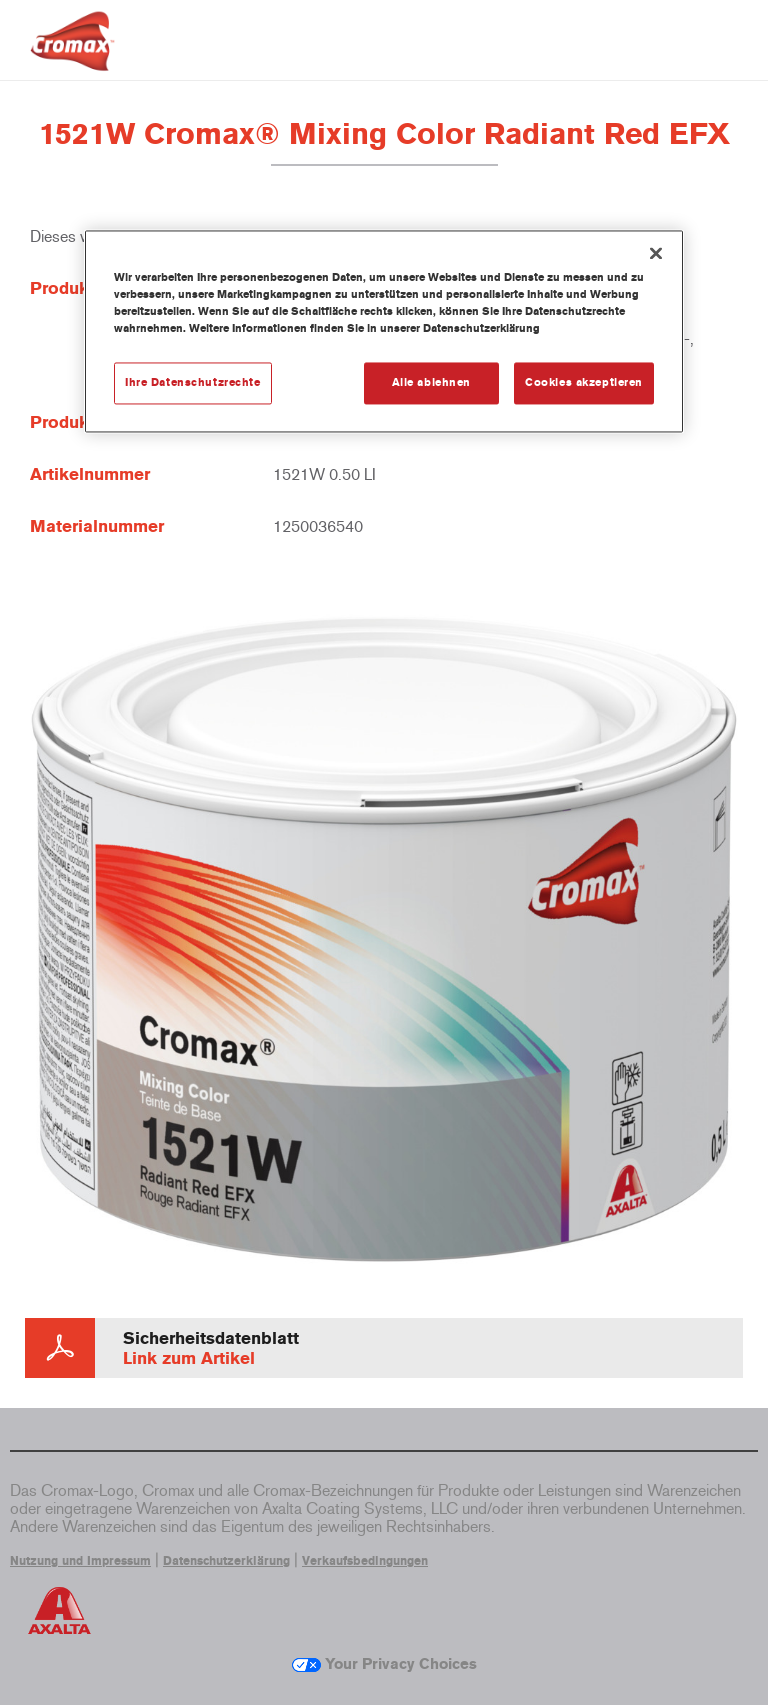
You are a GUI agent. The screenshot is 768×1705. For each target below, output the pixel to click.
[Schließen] (656, 253)
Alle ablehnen (431, 382)
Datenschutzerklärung (226, 1561)
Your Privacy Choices (384, 1664)
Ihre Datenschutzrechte (193, 382)
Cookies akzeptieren (584, 382)
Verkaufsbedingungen (365, 1561)
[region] (384, 331)
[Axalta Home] (72, 56)
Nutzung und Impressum (80, 1561)
